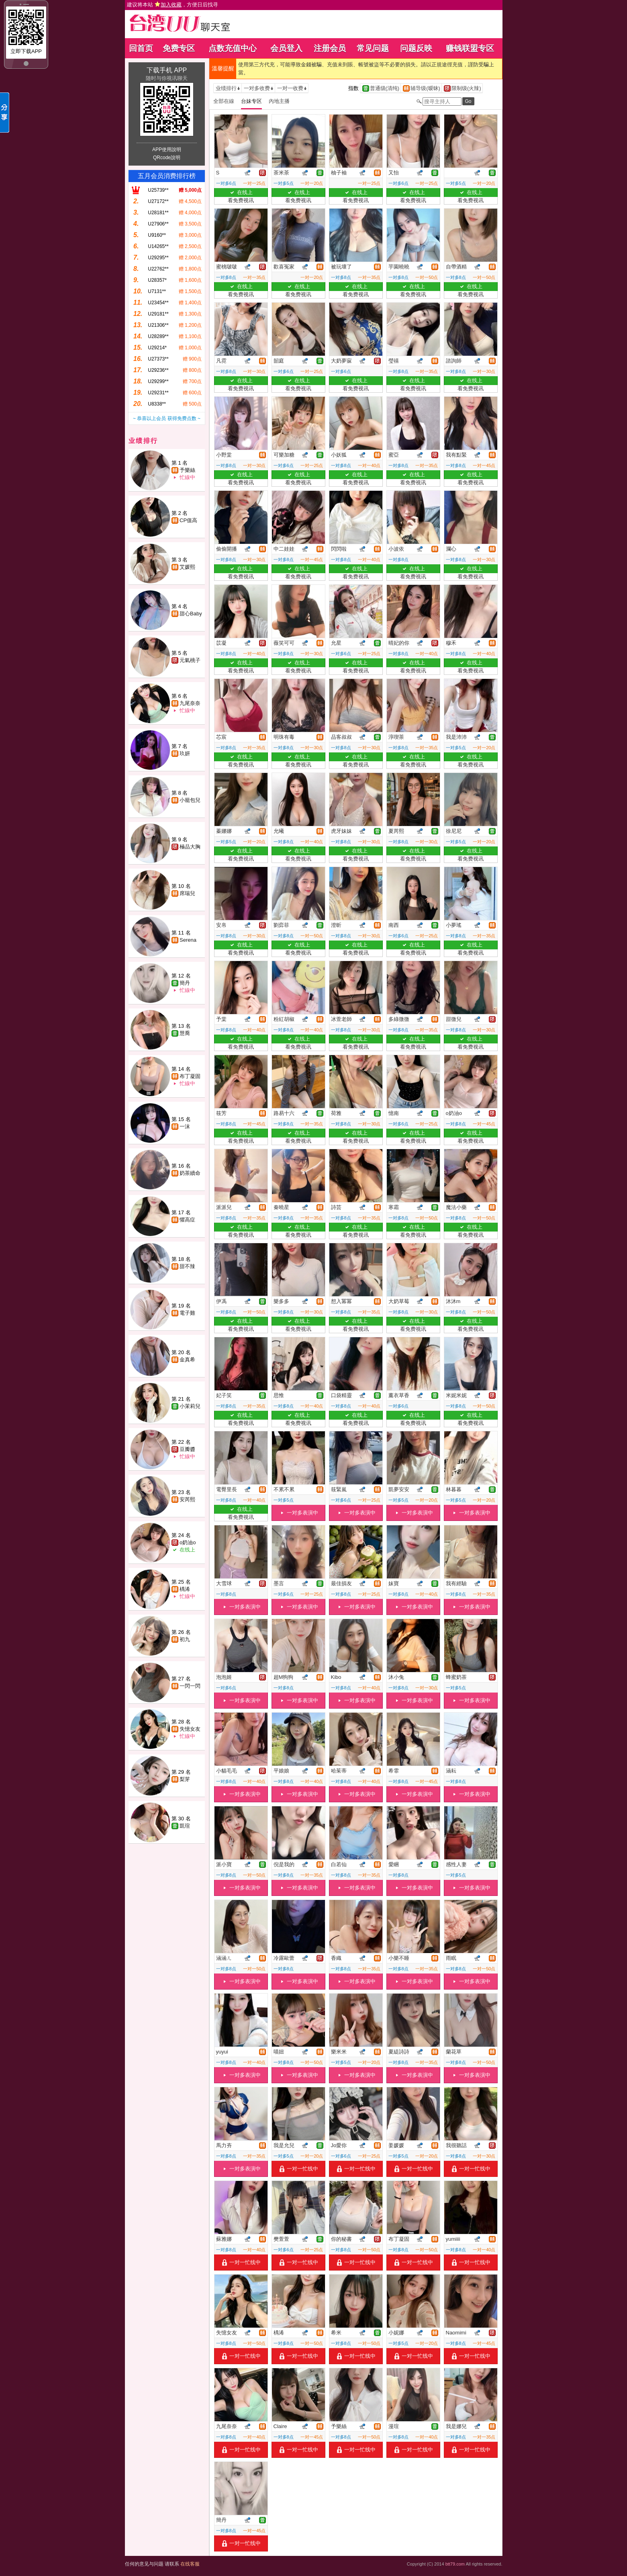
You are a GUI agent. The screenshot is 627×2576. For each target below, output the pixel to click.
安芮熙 (187, 1499)
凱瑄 (185, 1826)
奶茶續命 (190, 1173)
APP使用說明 (166, 149)
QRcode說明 (166, 157)
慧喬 (185, 1033)
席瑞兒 (187, 893)
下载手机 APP (167, 70)
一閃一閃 (190, 1686)
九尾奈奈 (190, 703)
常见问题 (373, 48)
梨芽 (185, 1779)
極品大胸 (190, 847)
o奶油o (188, 1542)
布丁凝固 (190, 1076)
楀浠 (185, 1589)
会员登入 (286, 48)
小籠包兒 (190, 800)
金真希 (187, 1360)
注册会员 (330, 48)
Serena (188, 940)
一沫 (185, 1126)
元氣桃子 (190, 660)
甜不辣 (187, 1266)
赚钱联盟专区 (470, 48)
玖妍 (185, 753)
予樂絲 (187, 470)
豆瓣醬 (187, 1449)
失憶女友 (190, 1729)
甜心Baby (191, 614)
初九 (185, 1639)
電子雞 (187, 1313)
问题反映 (416, 48)
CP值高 (188, 520)
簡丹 (185, 983)
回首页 (141, 48)
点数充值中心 (232, 48)
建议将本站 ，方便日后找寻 (173, 5)
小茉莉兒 (190, 1406)
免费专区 (179, 48)
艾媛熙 (187, 567)
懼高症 (187, 1220)
